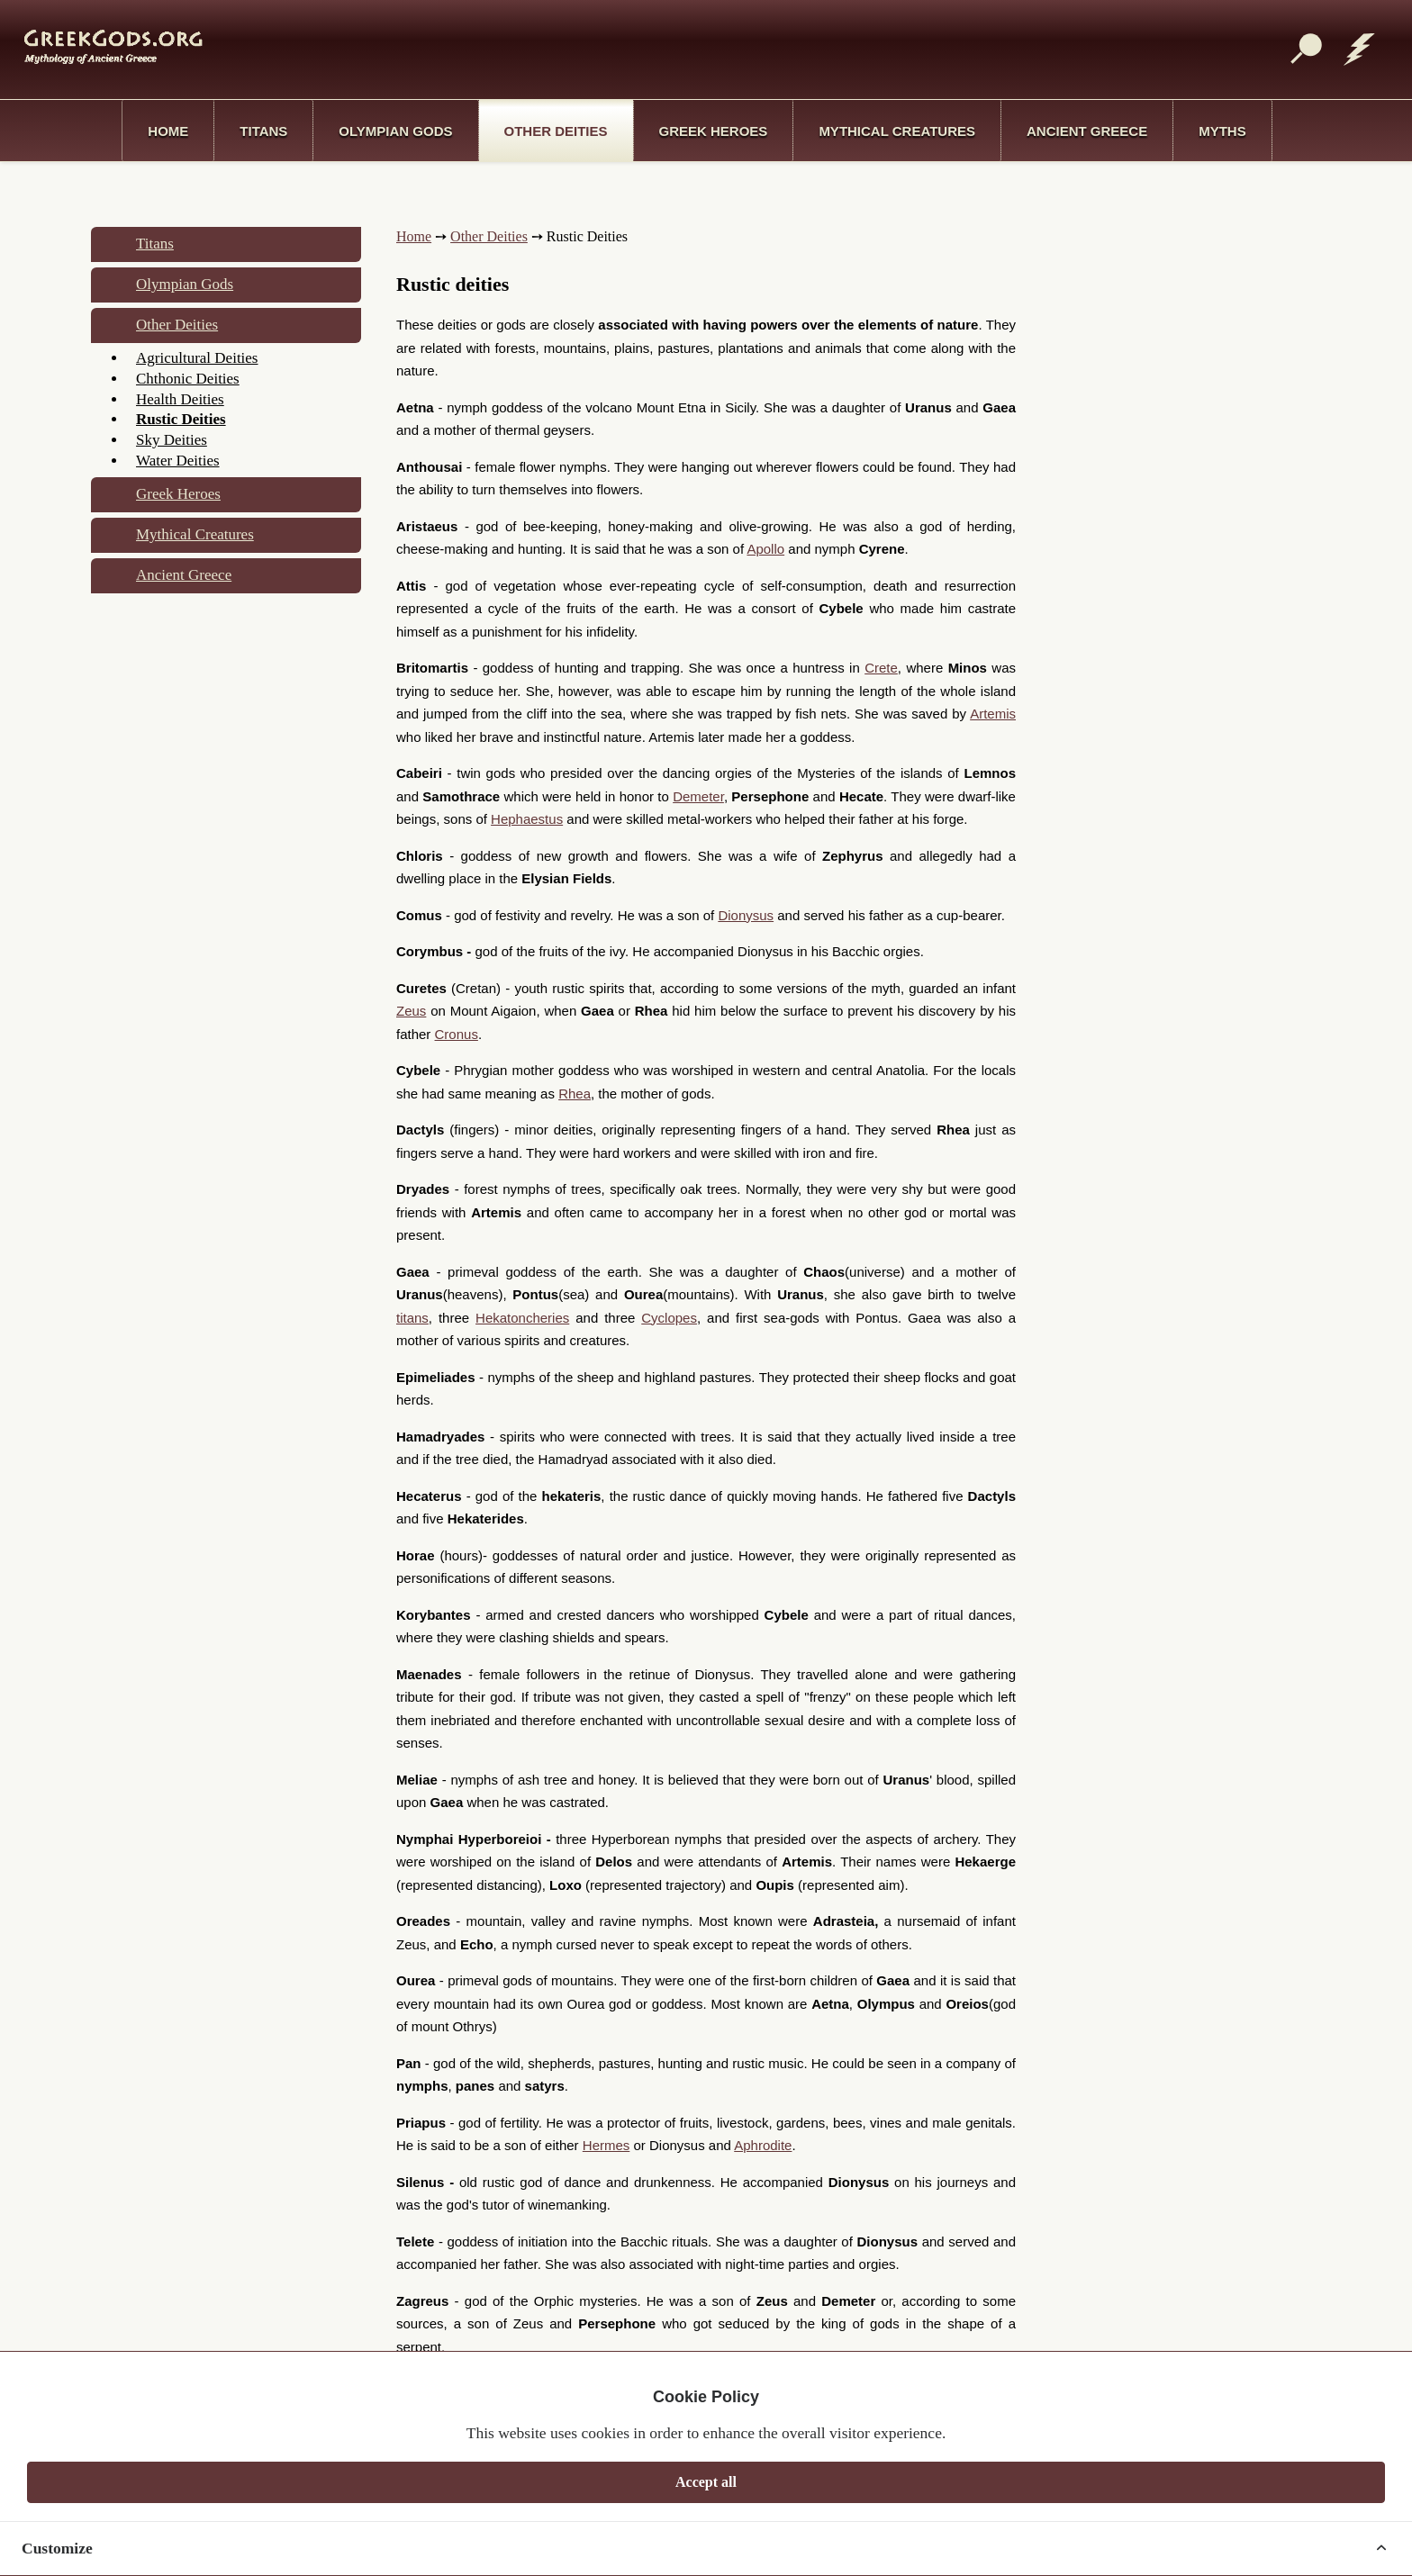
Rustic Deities (181, 419)
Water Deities (178, 460)
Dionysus (746, 915)
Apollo (765, 548)
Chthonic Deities (188, 378)
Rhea (574, 1093)
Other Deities (556, 131)
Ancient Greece (1087, 131)
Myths (1222, 131)
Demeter (698, 796)
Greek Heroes (713, 131)
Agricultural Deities (197, 357)
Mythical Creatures (897, 131)
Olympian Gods (395, 131)
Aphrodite (763, 2145)
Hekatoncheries (522, 1317)
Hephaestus (527, 819)
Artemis (993, 713)
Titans (263, 131)
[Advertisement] (697, 47)
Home (168, 131)
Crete (881, 667)
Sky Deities (171, 439)
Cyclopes (669, 1317)
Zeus (411, 1010)
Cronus (456, 1034)
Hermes (606, 2145)
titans (412, 1317)
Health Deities (180, 399)
